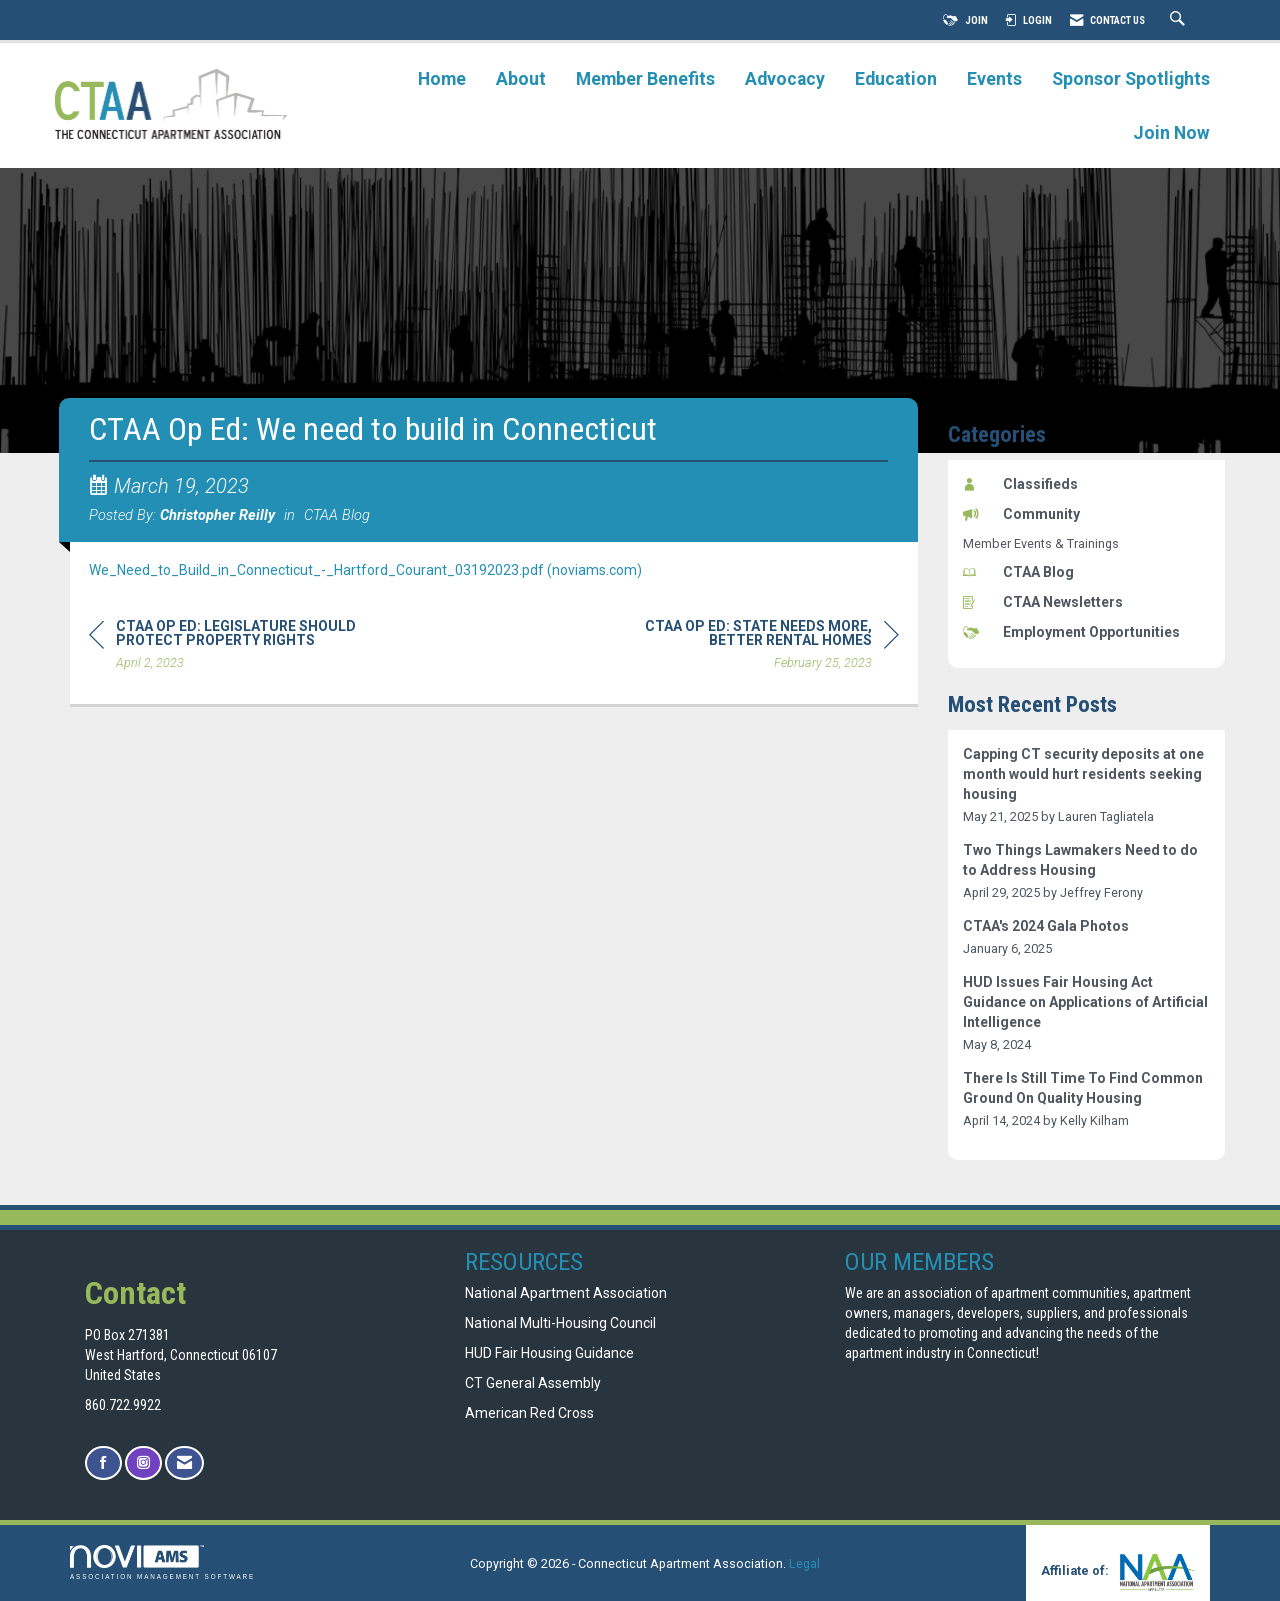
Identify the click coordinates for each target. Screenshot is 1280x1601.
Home (442, 79)
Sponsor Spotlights (1131, 79)
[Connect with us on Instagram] (143, 1463)
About (521, 79)
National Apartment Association (566, 1293)
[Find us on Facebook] (103, 1463)
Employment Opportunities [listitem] (1071, 632)
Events (994, 79)
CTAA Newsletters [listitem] (1043, 602)
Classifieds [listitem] (1020, 484)
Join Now (1171, 133)
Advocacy (785, 79)
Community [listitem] (1021, 514)
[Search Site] (1180, 20)
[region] (749, 647)
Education (896, 79)
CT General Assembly (533, 1383)
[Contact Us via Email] (184, 1463)
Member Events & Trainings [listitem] (1041, 543)
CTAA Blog (337, 515)
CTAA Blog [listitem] (1018, 572)
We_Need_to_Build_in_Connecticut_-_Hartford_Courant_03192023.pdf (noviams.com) (365, 570)
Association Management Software (162, 1562)
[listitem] (1087, 785)
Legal (804, 1563)
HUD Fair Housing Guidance (549, 1353)
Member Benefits (645, 79)
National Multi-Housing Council (560, 1323)
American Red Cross (531, 1413)
